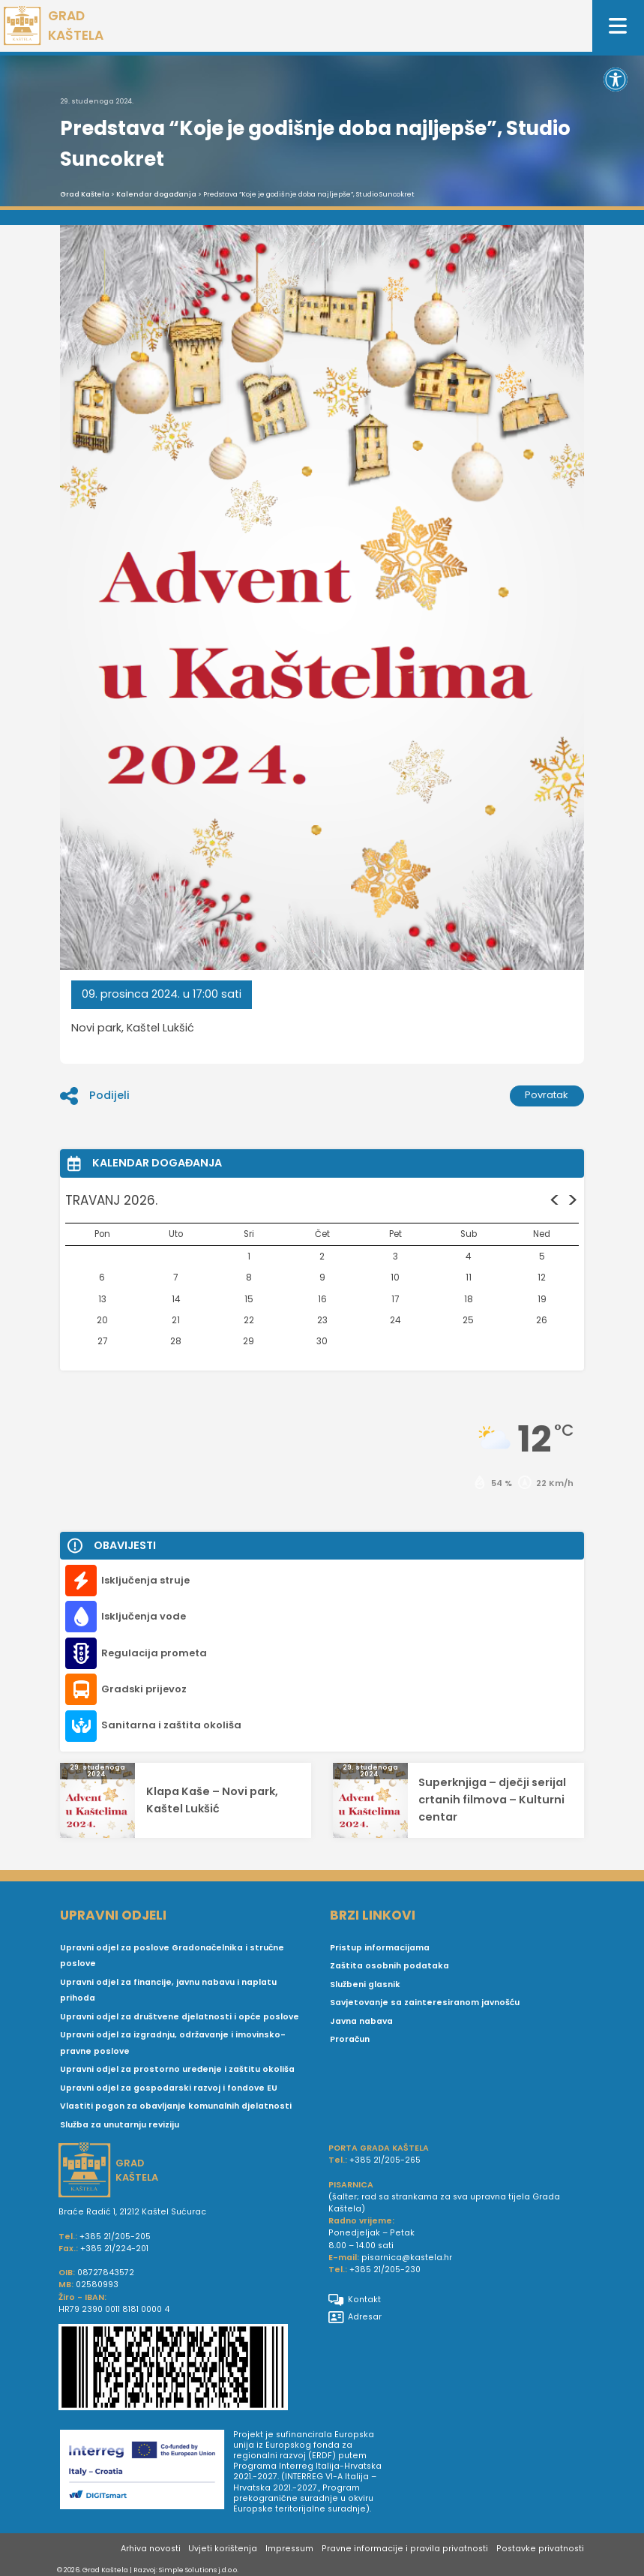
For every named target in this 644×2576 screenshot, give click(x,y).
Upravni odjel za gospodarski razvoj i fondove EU (168, 2088)
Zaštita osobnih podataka (389, 1965)
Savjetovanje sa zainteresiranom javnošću (425, 2002)
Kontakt (354, 2300)
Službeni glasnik (365, 1984)
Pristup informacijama (380, 1947)
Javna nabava (361, 2021)
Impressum (289, 2548)
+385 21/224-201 (114, 2248)
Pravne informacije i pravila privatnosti (405, 2548)
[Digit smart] (146, 2472)
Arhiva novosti (151, 2548)
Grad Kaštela (84, 194)
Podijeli (94, 1096)
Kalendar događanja (156, 194)
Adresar (355, 2317)
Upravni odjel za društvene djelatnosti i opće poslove (179, 2016)
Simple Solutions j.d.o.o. (198, 2569)
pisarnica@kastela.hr (406, 2257)
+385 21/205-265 (385, 2160)
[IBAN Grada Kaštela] (187, 2369)
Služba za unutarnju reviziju (119, 2124)
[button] (615, 79)
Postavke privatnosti (540, 2548)
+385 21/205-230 (385, 2269)
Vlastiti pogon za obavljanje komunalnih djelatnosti (176, 2106)
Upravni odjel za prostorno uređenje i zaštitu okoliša (177, 2069)
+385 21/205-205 (115, 2236)
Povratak (546, 1095)
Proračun (350, 2039)
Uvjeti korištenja (222, 2548)
